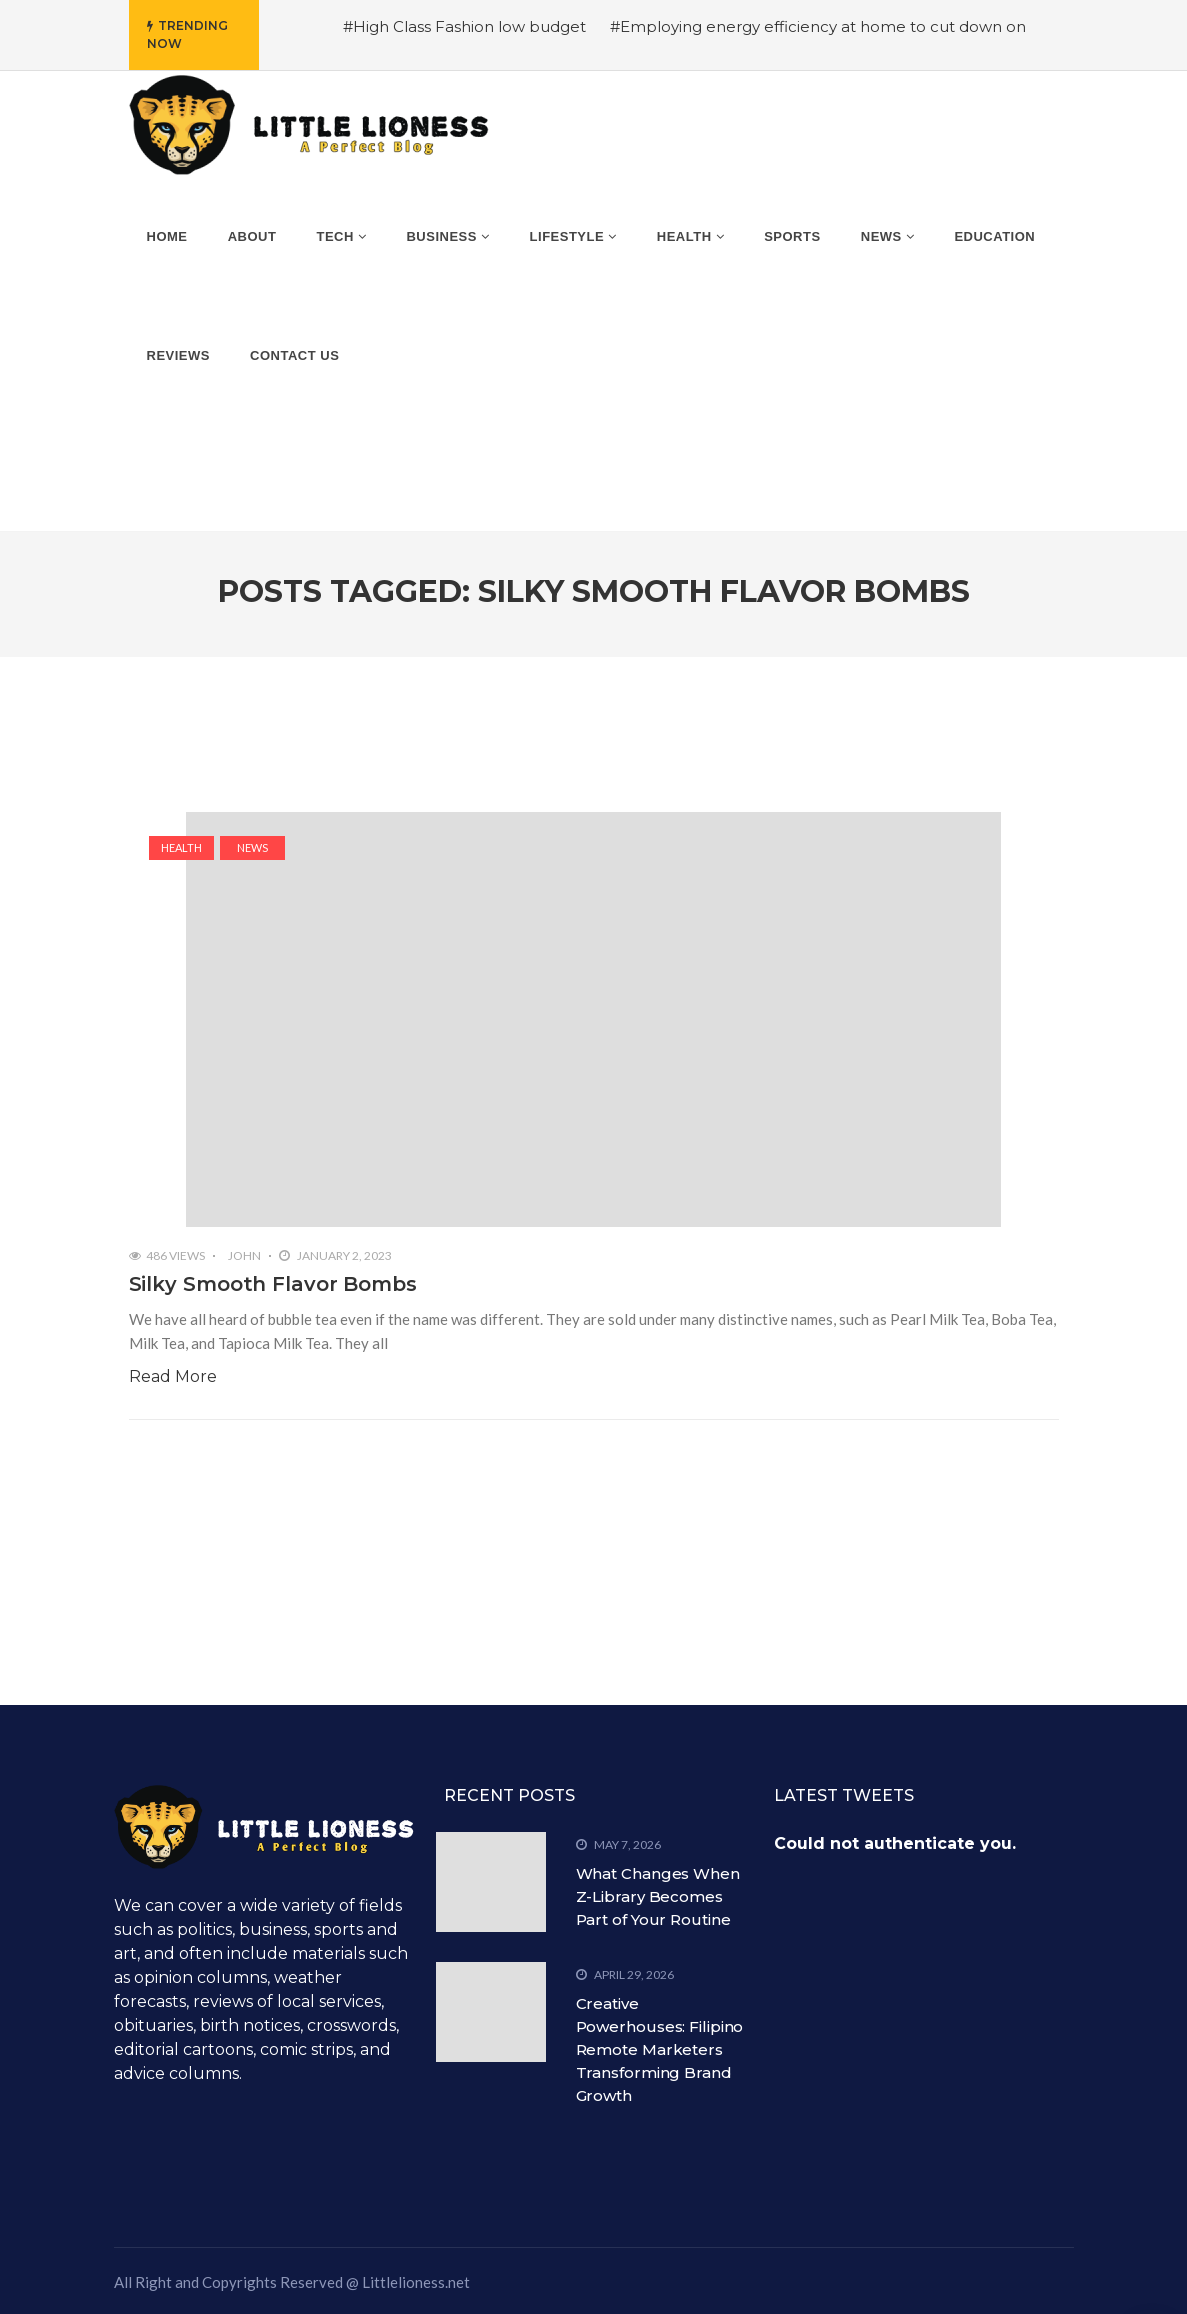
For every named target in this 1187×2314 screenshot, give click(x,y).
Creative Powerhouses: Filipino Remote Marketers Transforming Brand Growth (660, 2049)
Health (181, 847)
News (252, 847)
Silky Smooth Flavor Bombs (273, 1284)
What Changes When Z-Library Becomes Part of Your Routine (658, 1896)
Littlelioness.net (416, 2282)
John (244, 1255)
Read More (173, 1376)
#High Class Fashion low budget (464, 26)
